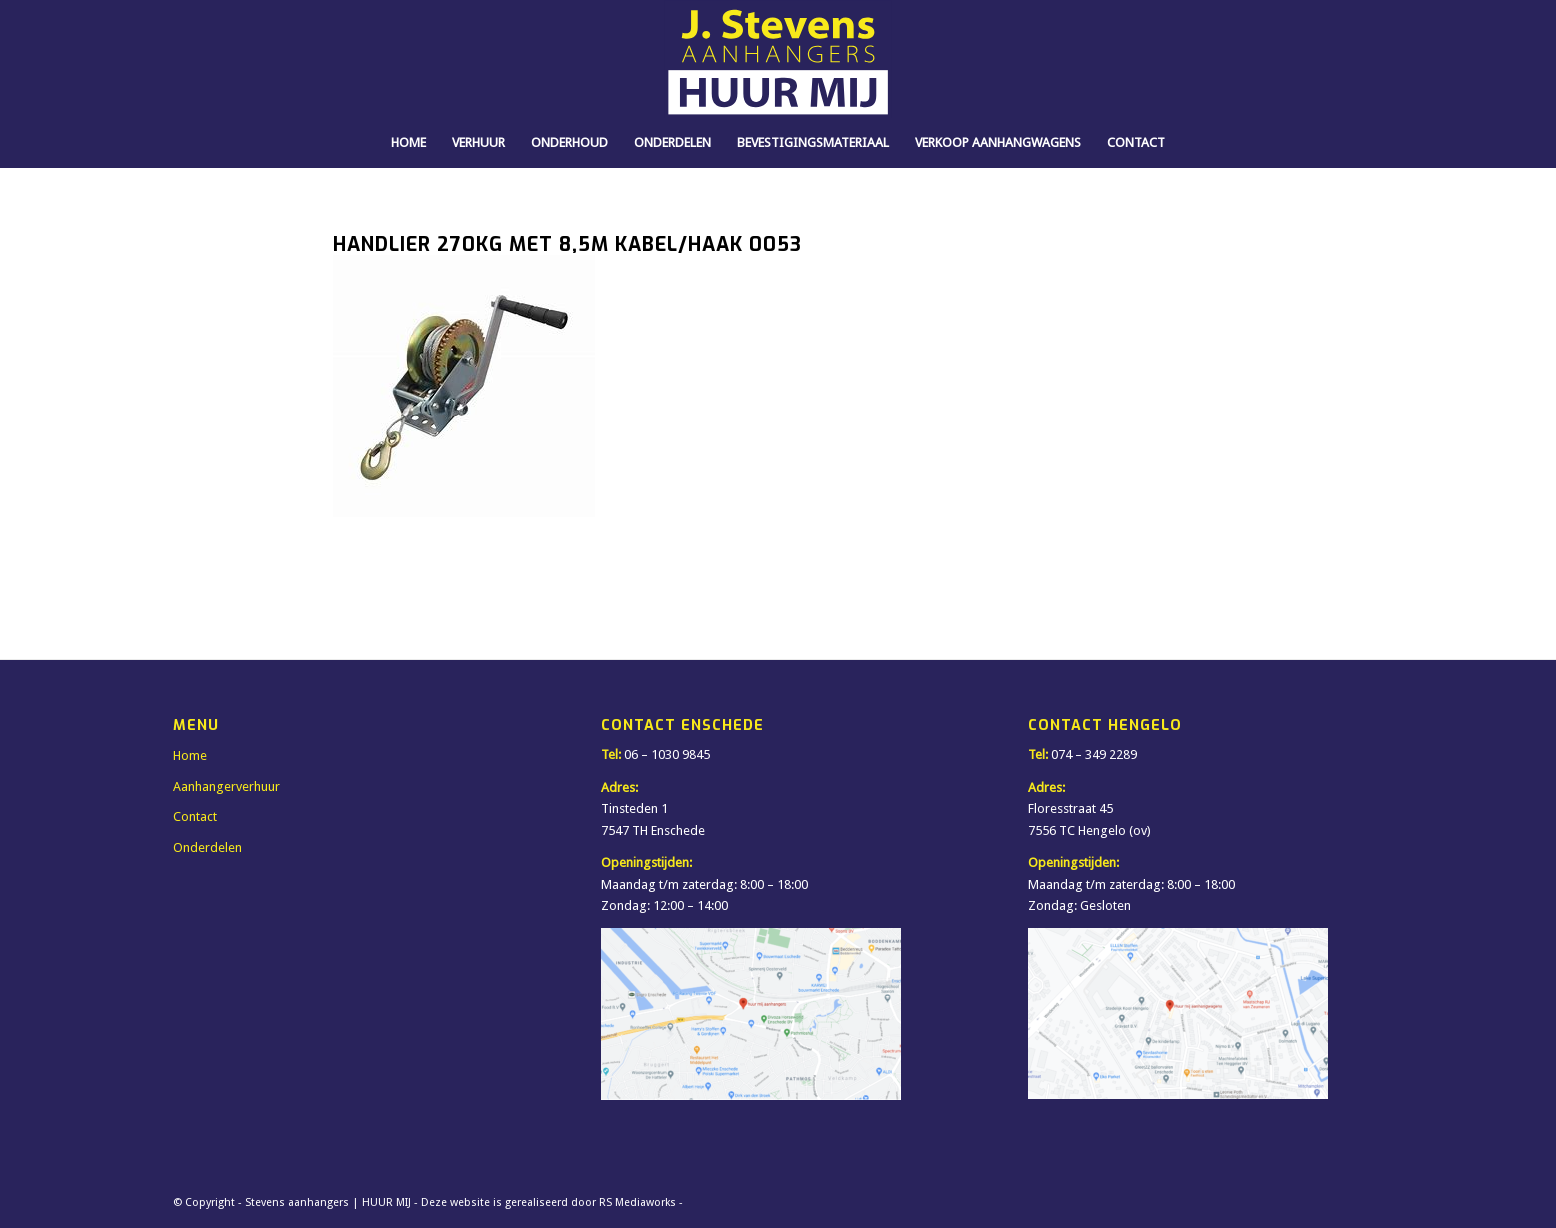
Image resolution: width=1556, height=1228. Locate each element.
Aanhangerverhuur (226, 786)
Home (190, 755)
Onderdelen (207, 847)
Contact (195, 816)
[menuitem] (408, 143)
